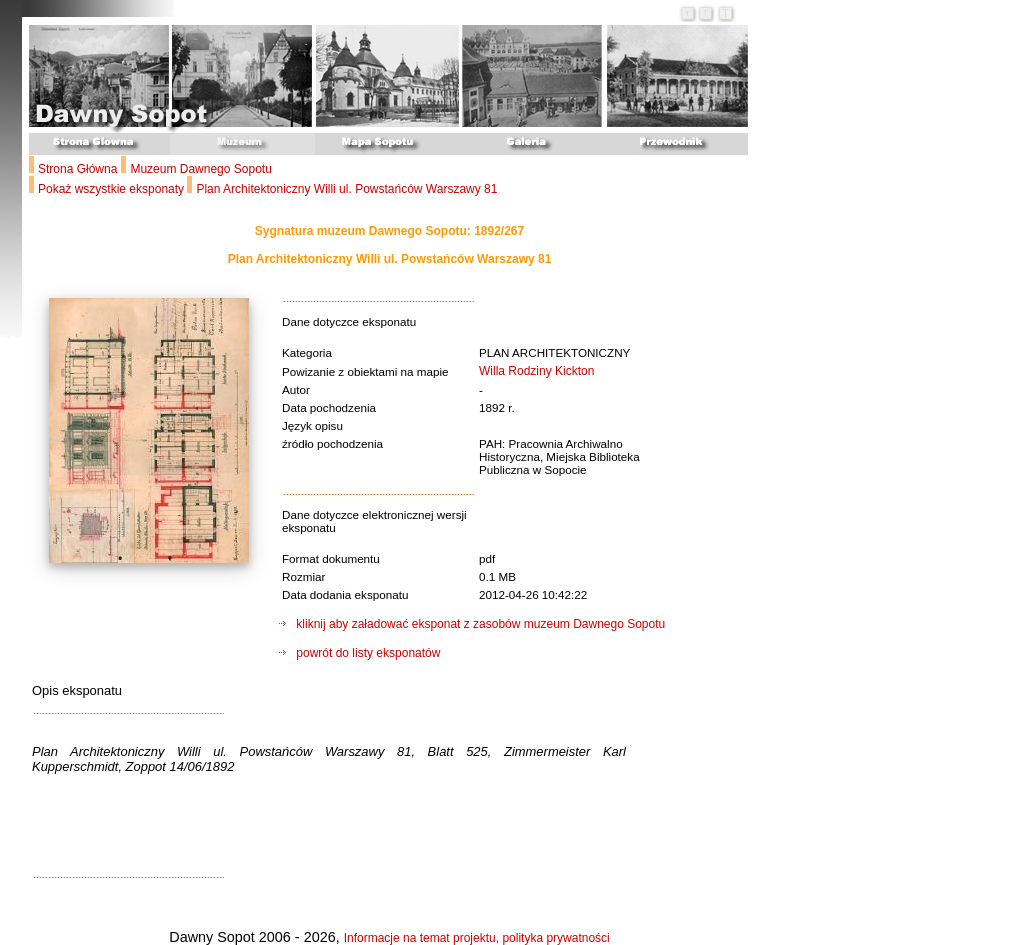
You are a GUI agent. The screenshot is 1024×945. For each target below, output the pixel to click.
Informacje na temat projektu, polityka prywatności (477, 938)
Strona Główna (77, 169)
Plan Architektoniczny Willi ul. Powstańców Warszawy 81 (346, 189)
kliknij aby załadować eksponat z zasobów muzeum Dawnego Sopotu (472, 624)
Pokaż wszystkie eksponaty (112, 189)
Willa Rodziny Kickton (536, 371)
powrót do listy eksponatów (359, 653)
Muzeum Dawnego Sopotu (200, 169)
